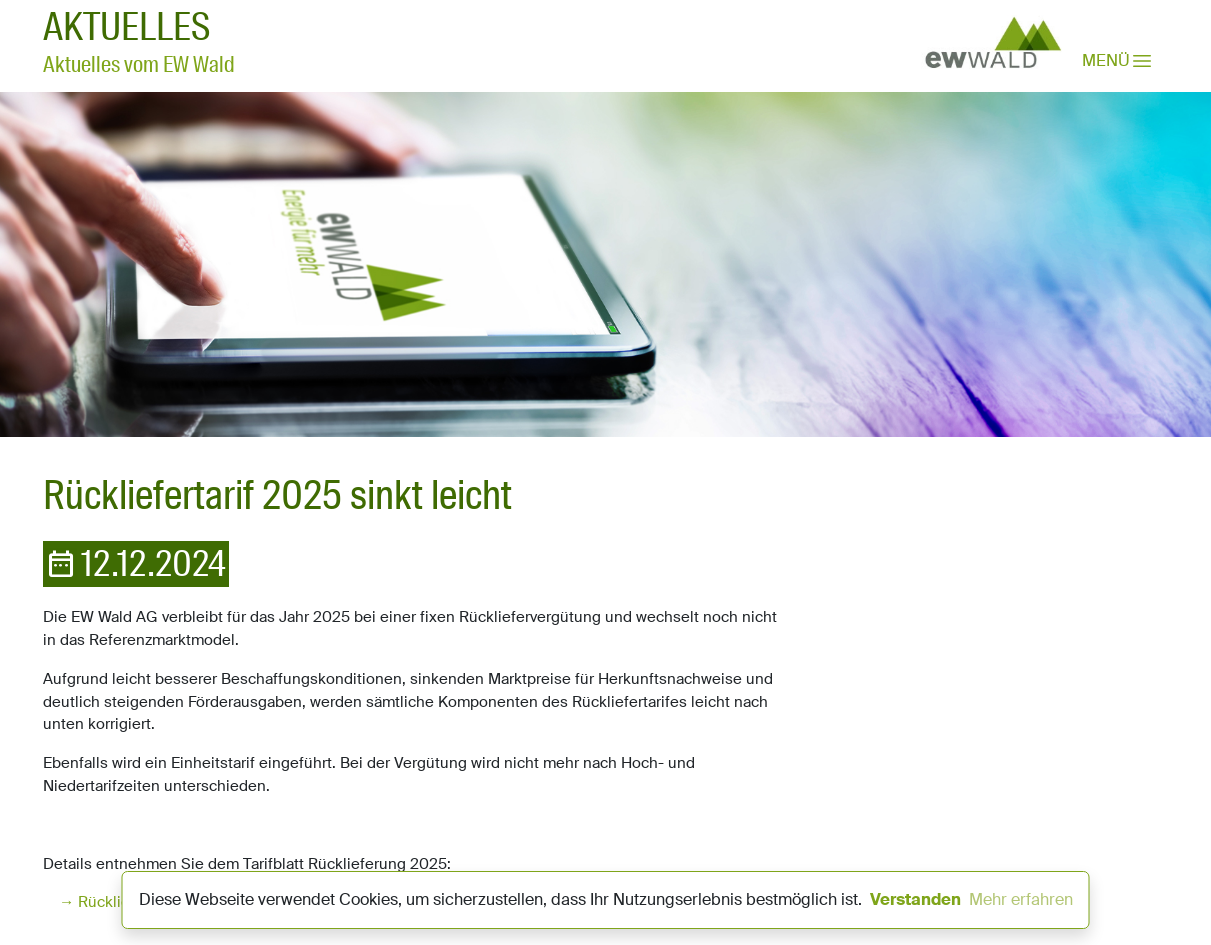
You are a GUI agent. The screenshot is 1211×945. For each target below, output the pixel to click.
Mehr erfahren (1021, 899)
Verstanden (915, 899)
